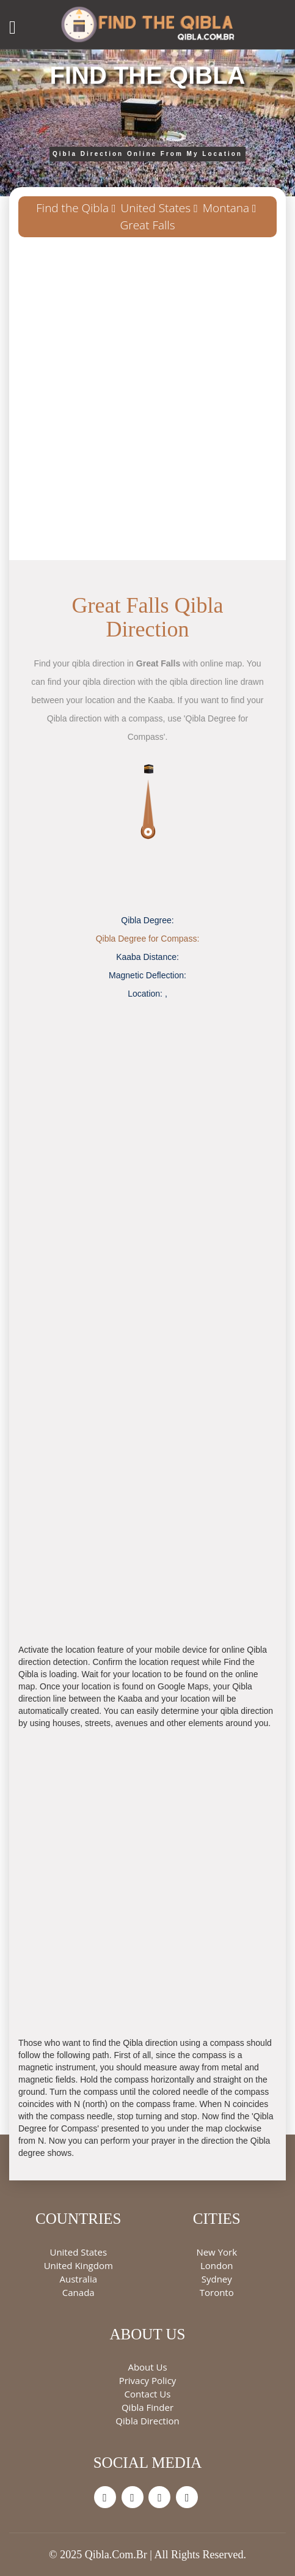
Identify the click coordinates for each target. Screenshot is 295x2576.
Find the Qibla (72, 208)
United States (156, 208)
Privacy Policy (148, 2380)
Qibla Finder (147, 2407)
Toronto (217, 2292)
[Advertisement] (147, 403)
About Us (147, 2367)
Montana (226, 208)
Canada (78, 2292)
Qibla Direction (147, 2421)
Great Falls (147, 225)
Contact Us (148, 2394)
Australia (78, 2279)
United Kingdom (78, 2265)
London (216, 2265)
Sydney (217, 2279)
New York (216, 2252)
